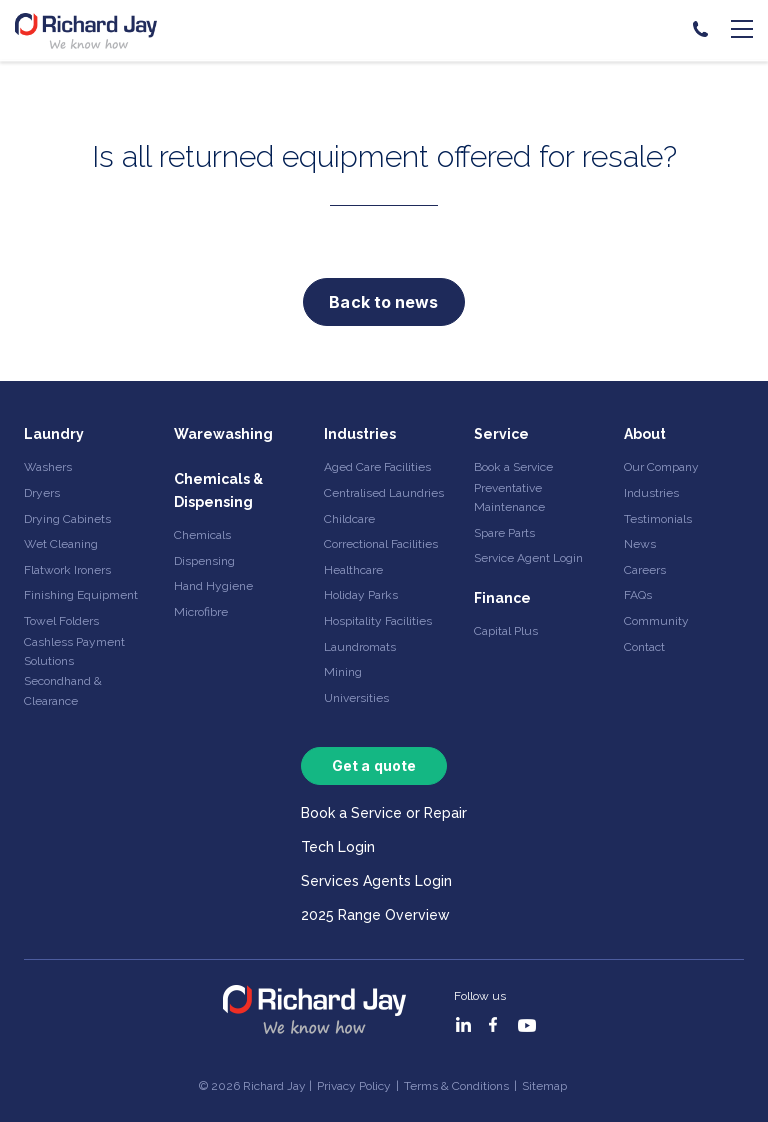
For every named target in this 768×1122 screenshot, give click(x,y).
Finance (502, 598)
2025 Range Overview (375, 915)
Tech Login (338, 847)
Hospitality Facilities (378, 621)
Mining (343, 672)
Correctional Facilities (381, 544)
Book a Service (513, 467)
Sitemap (544, 1086)
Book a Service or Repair (384, 813)
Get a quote (374, 765)
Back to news (383, 302)
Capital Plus (506, 631)
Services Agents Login (376, 881)
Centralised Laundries (384, 493)
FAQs (638, 595)
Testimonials (658, 519)
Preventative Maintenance (509, 497)
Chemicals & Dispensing (218, 490)
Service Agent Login (528, 558)
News (640, 544)
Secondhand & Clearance (63, 690)
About (645, 434)
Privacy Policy (354, 1086)
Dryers (42, 493)
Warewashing (223, 434)
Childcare (349, 519)
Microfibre (201, 612)
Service (501, 434)
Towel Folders (61, 621)
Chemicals (202, 535)
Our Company (661, 467)
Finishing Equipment (81, 595)
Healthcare (353, 570)
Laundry (54, 434)
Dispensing (204, 561)
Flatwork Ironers (67, 570)
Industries (360, 434)
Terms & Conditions (456, 1086)
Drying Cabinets (67, 519)
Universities (356, 698)
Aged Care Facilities (377, 467)
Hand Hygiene (213, 586)
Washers (48, 467)
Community (656, 621)
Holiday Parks (361, 595)
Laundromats (360, 647)
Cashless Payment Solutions (74, 651)
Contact (644, 647)
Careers (645, 570)
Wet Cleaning (61, 544)
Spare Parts (504, 533)
